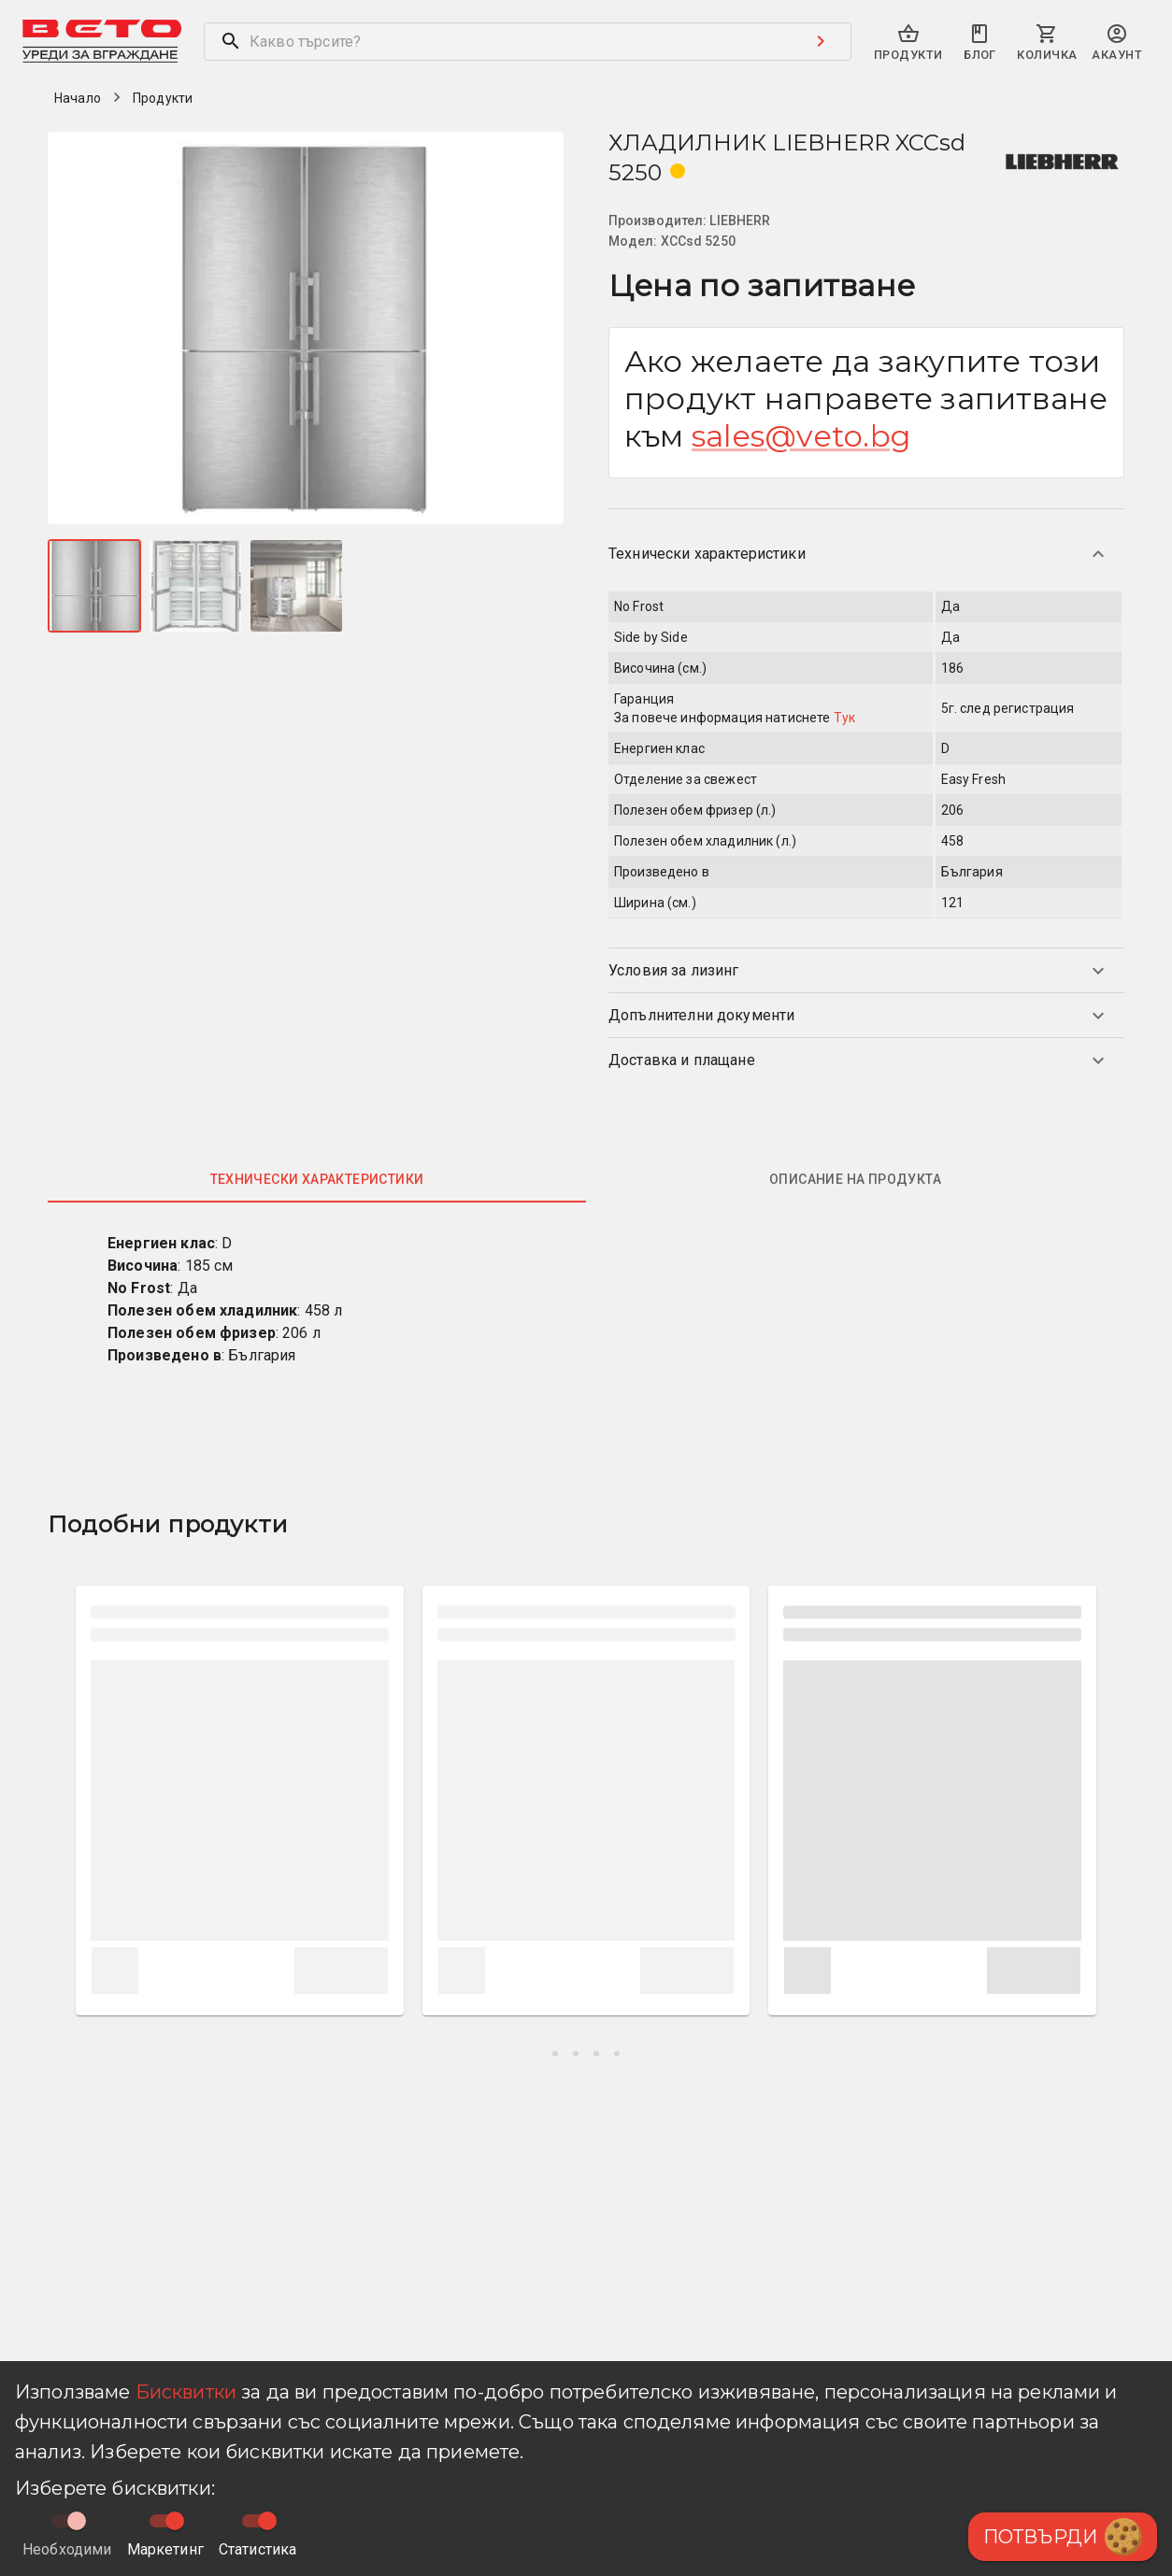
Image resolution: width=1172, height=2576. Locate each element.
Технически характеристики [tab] (317, 1179)
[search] (498, 41)
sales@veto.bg (801, 436)
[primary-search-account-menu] (1117, 43)
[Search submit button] (820, 41)
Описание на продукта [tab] (855, 1179)
